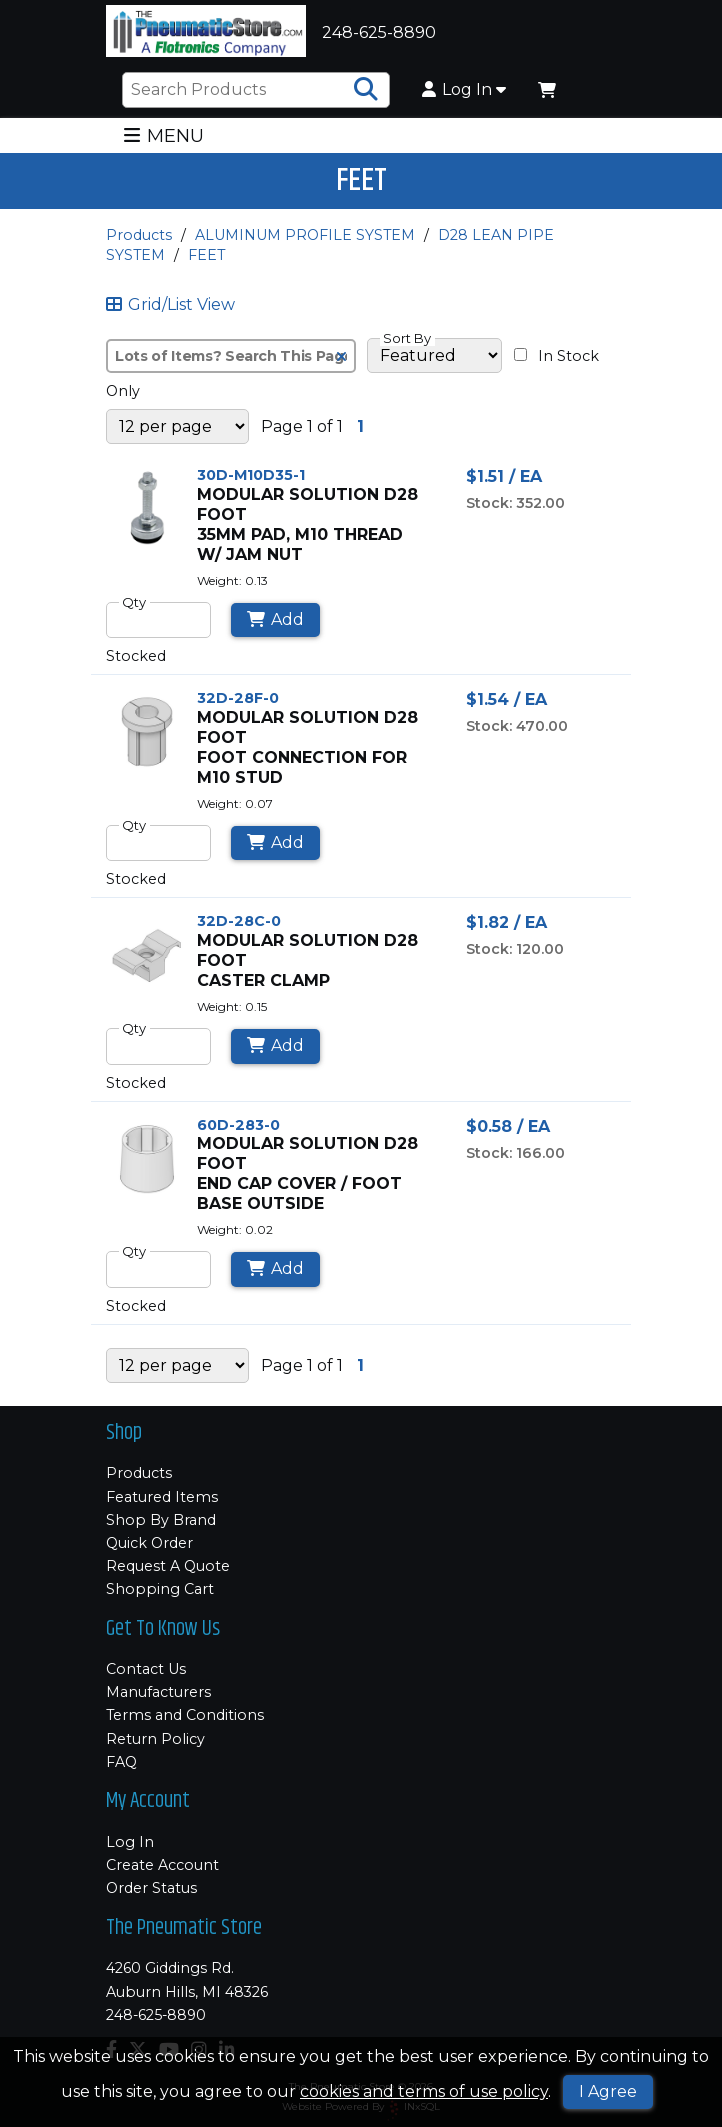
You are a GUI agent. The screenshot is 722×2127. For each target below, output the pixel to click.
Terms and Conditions (185, 1715)
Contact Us (146, 1669)
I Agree (608, 2091)
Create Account (162, 1865)
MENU (163, 135)
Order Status (151, 1888)
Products (139, 235)
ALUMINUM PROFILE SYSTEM (305, 235)
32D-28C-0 (239, 921)
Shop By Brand (161, 1520)
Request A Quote (168, 1566)
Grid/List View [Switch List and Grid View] (170, 305)
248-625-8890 (156, 2015)
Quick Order (149, 1543)
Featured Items (162, 1497)
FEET (206, 255)
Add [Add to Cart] (275, 619)
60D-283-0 (238, 1125)
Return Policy (155, 1739)
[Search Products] (366, 90)
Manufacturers (158, 1692)
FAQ (121, 1762)
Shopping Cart (160, 1589)
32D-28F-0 (238, 698)
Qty (134, 602)
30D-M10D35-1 (251, 475)
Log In (464, 90)
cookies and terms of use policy (424, 2091)
